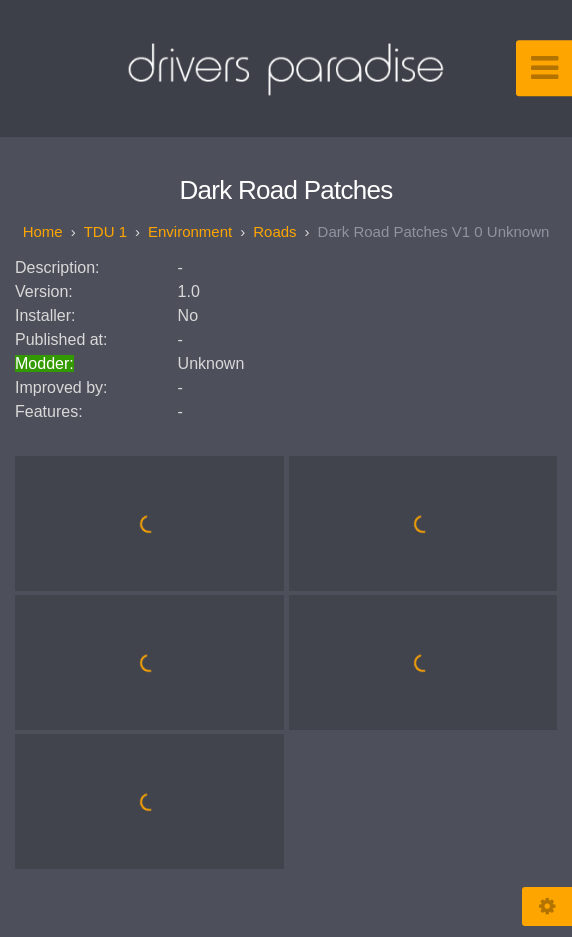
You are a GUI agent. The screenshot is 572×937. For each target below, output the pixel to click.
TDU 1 (105, 231)
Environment (190, 231)
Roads (274, 231)
